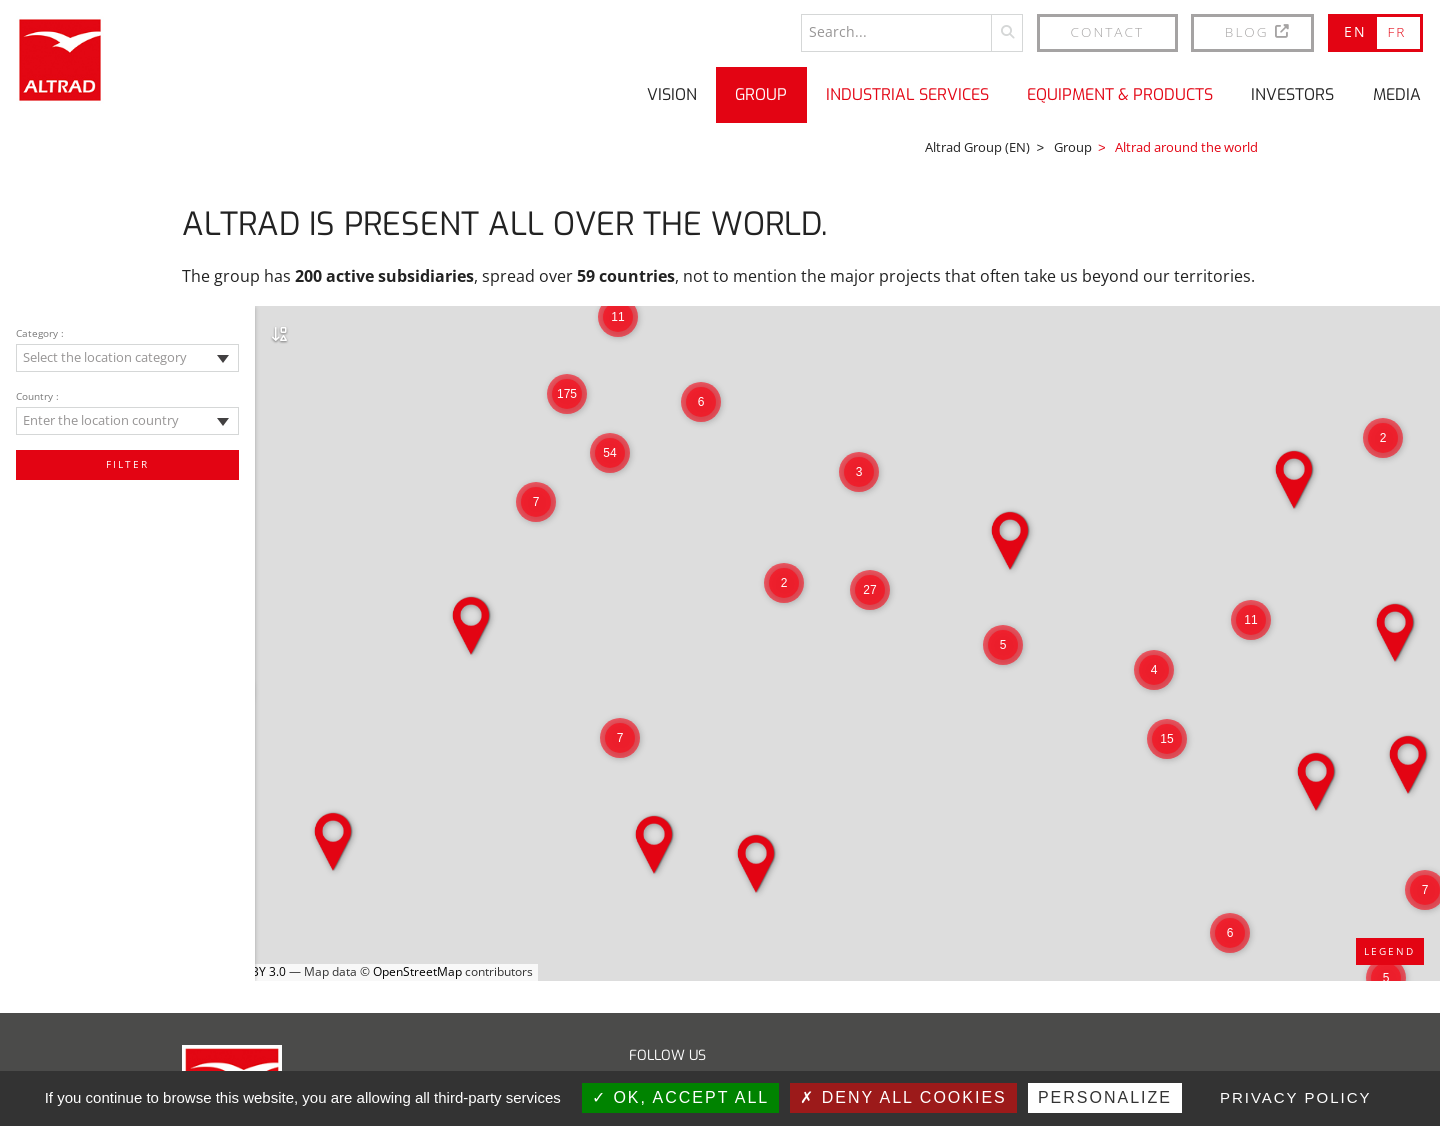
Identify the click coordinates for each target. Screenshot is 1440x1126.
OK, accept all (680, 1097)
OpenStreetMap (417, 971)
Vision (672, 94)
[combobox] (127, 358)
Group (761, 94)
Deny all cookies (903, 1097)
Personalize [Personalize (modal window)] (1105, 1097)
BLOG (1258, 31)
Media (1397, 94)
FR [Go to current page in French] (1396, 31)
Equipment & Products (1120, 94)
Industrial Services (907, 94)
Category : (40, 333)
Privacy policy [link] (1296, 1097)
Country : (37, 396)
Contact (1108, 31)
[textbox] (127, 357)
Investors (1292, 94)
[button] (1383, 438)
